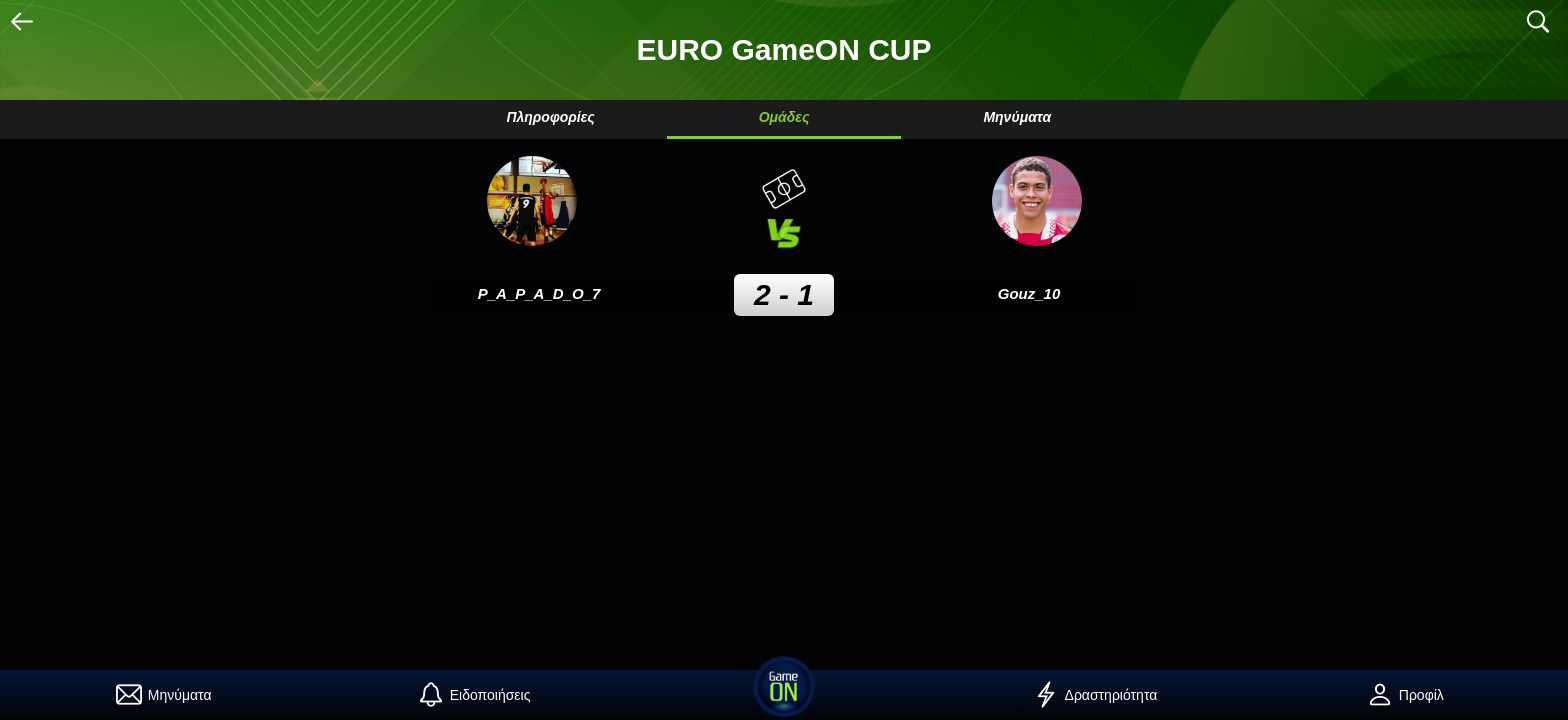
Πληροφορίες (550, 117)
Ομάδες (784, 117)
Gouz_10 (1029, 293)
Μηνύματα (1017, 117)
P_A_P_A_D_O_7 (539, 293)
